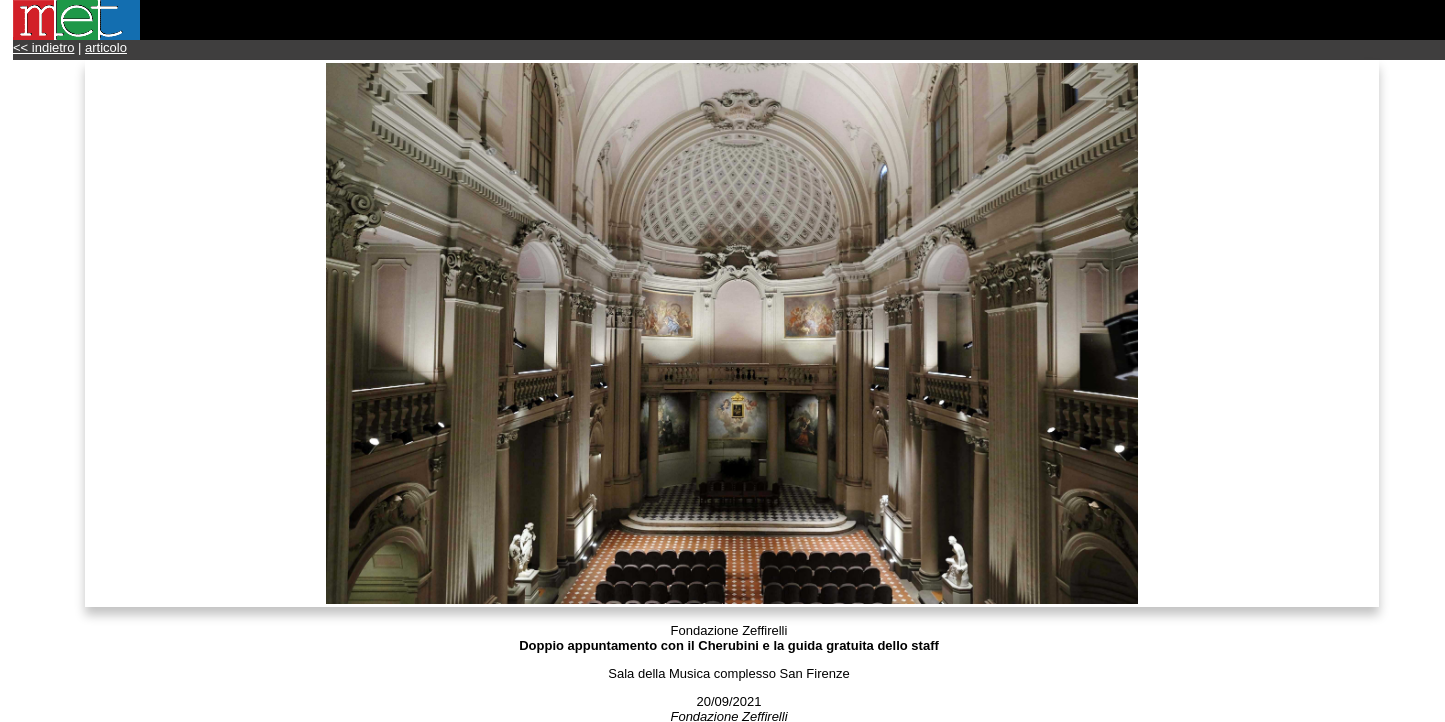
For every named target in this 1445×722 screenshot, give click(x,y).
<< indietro (43, 47)
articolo (106, 47)
